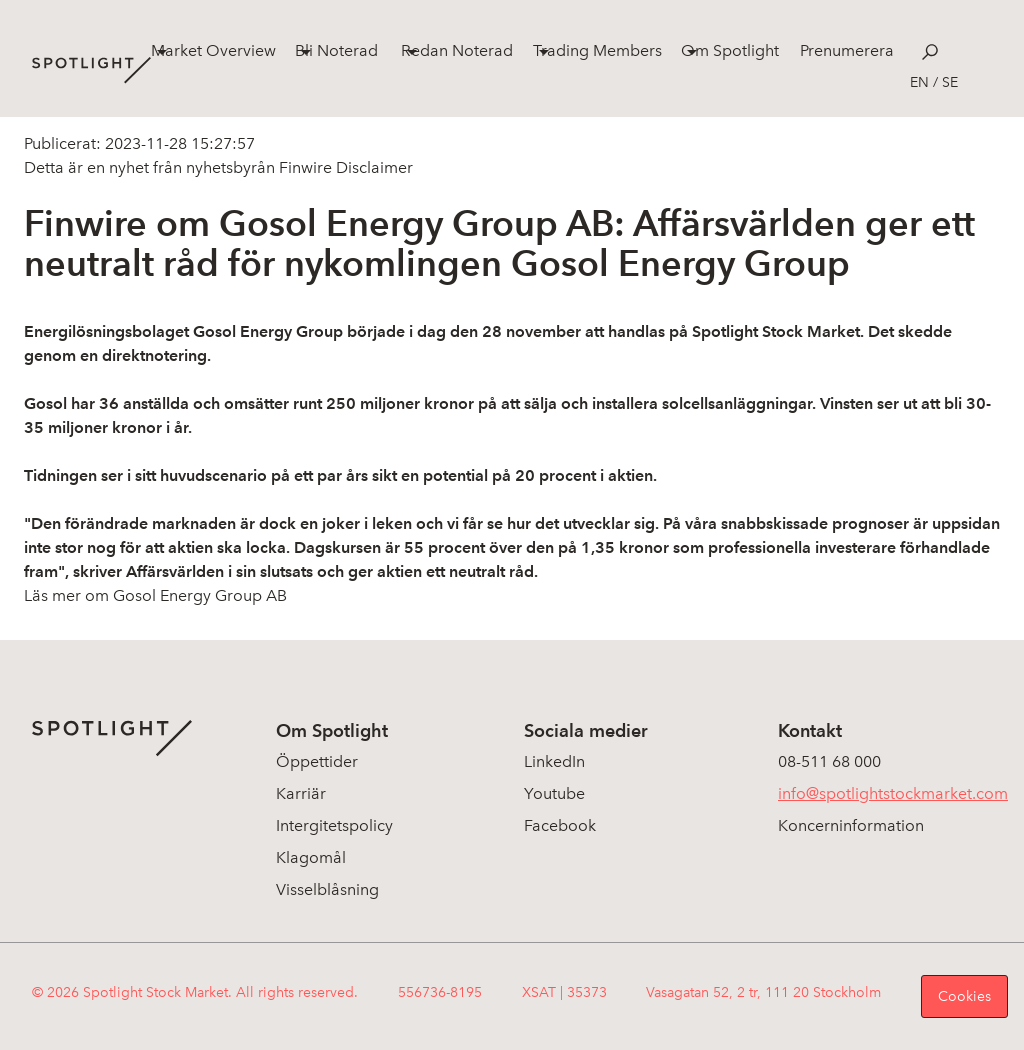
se (950, 82)
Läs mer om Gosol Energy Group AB (155, 595)
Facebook (560, 825)
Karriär (301, 793)
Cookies (964, 996)
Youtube (554, 793)
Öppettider (317, 761)
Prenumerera (847, 50)
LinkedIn (554, 761)
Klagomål (311, 857)
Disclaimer (372, 167)
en (919, 82)
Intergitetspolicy (334, 825)
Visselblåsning (327, 889)
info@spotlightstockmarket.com (893, 793)
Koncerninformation (851, 825)
